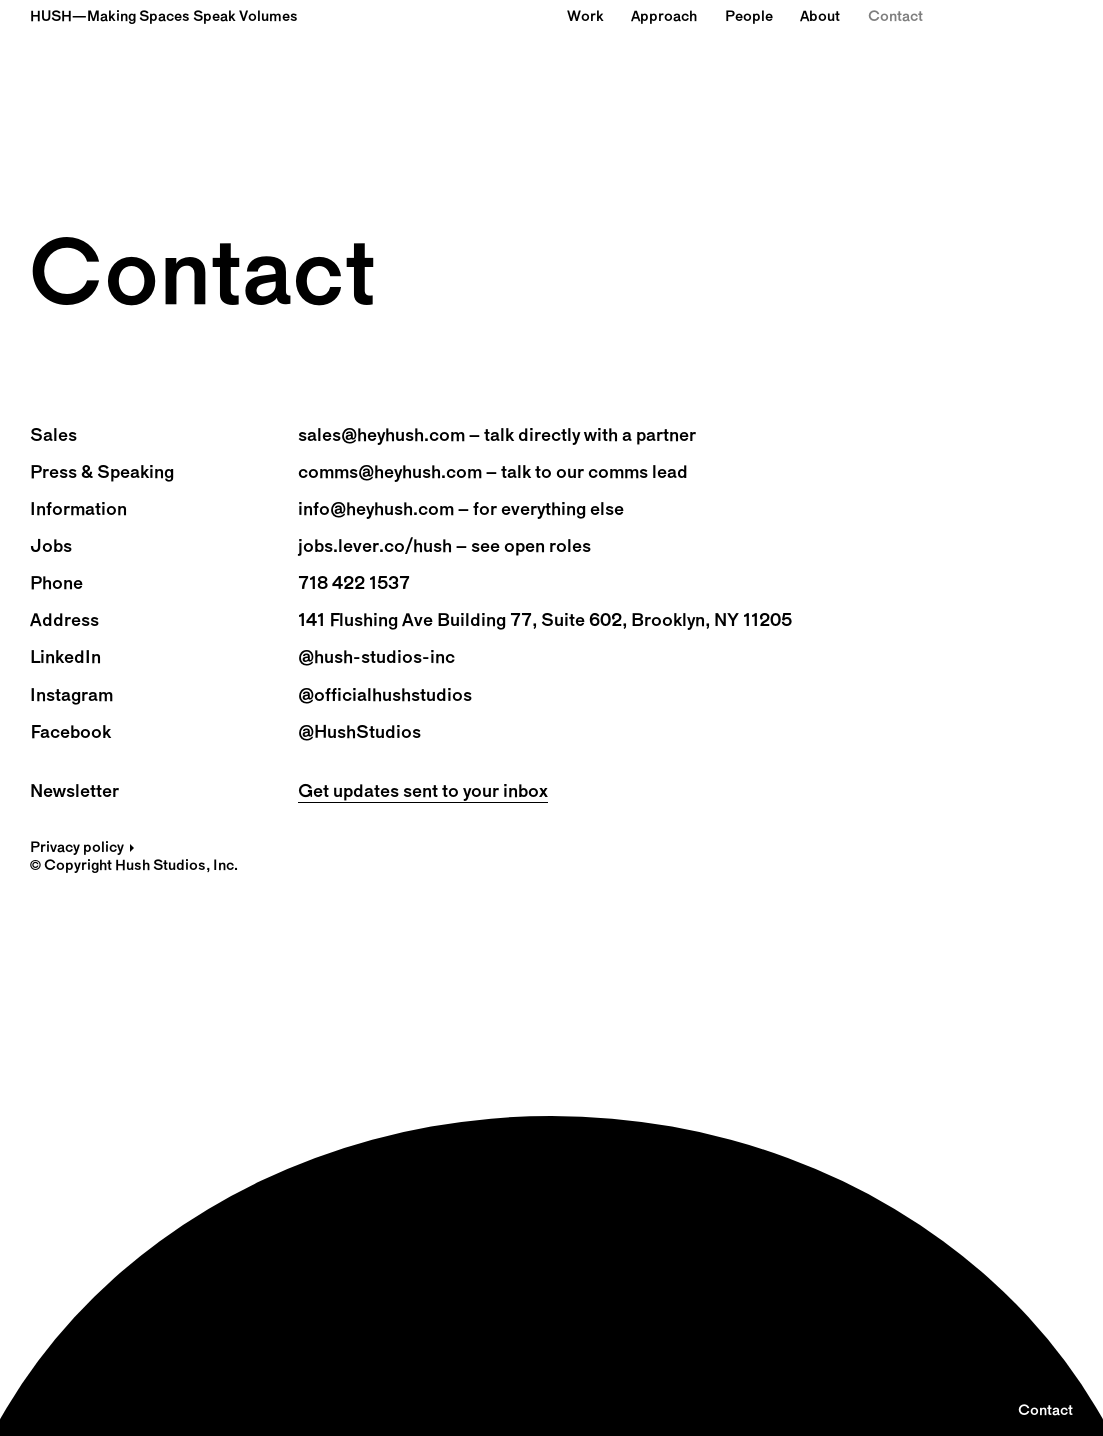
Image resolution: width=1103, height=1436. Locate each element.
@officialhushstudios (385, 696)
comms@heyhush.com (390, 473)
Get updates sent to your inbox (423, 792)
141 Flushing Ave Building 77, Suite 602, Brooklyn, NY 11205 (545, 621)
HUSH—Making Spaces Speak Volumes (164, 17)
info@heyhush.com (376, 510)
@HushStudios (359, 733)
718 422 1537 (354, 584)
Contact (895, 17)
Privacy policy (77, 848)
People (749, 17)
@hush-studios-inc (376, 658)
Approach (664, 17)
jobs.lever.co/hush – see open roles (444, 547)
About (820, 17)
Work (585, 17)
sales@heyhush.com (381, 436)
